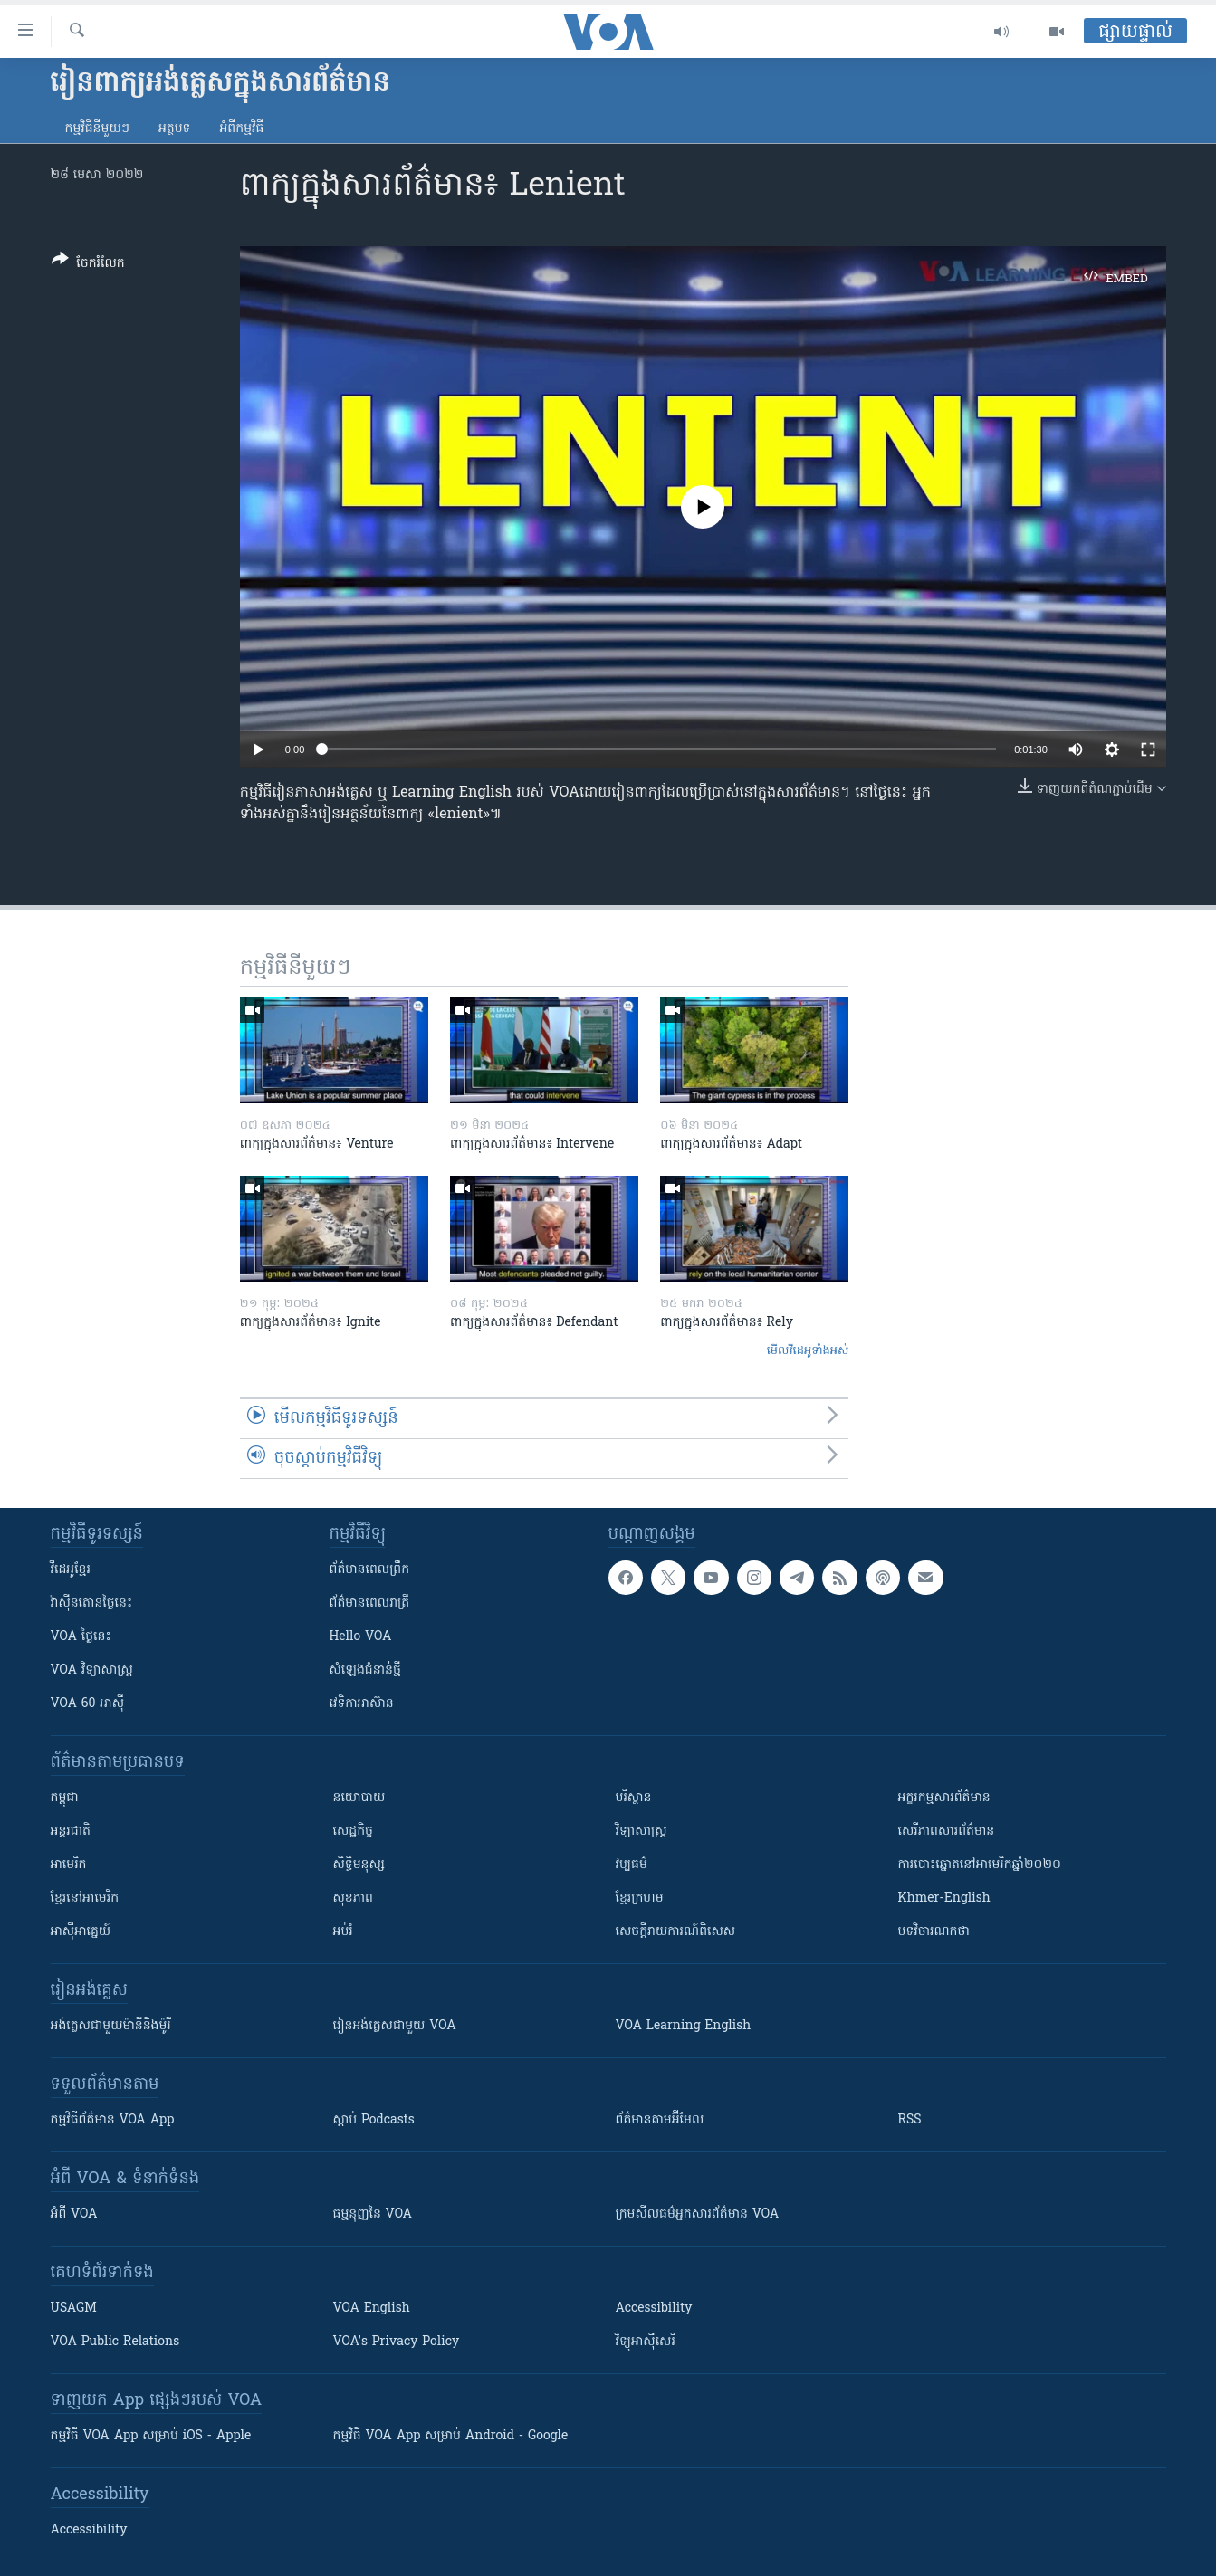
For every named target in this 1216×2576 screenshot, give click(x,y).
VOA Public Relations (115, 2342)
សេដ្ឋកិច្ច (353, 1831)
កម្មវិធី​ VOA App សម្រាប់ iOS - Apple (151, 2436)
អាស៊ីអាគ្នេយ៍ (81, 1932)
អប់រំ (343, 1932)
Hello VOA (361, 1636)
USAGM (74, 2308)
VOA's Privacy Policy (396, 2342)
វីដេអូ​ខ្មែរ (71, 1569)
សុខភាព (353, 1898)
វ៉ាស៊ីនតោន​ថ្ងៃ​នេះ (92, 1603)
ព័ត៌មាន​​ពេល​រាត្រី (370, 1603)
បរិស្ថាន (634, 1798)
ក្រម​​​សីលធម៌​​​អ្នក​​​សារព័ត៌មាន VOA (698, 2214)
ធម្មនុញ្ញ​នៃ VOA (373, 2214)
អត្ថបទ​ (174, 128)
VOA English (371, 2308)
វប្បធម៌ (631, 1865)
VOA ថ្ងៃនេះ (81, 1636)
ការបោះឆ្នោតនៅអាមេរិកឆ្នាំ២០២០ (979, 1865)
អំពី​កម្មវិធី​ (241, 128)
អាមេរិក (69, 1865)
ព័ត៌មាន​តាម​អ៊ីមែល (660, 2120)
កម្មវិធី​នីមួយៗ (97, 128)
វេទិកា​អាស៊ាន (362, 1703)
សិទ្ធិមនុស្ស (359, 1865)
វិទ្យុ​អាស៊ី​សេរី (645, 2342)
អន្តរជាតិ (71, 1831)
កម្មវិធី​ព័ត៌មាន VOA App (113, 2120)
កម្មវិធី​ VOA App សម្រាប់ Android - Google (451, 2436)
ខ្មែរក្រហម (640, 1898)
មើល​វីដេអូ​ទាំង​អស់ (808, 1351)
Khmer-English (944, 1898)
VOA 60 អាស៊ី (88, 1703)
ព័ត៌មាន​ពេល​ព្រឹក (370, 1569)
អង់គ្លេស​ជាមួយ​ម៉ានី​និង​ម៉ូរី (111, 2026)
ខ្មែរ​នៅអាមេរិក (85, 1898)
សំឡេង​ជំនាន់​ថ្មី (365, 1670)
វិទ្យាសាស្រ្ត (641, 1831)
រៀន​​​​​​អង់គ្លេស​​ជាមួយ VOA (394, 2026)
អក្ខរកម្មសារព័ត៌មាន (944, 1798)
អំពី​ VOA (74, 2214)
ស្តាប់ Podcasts (374, 2120)
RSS (910, 2120)
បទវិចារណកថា (934, 1932)
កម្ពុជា (65, 1798)
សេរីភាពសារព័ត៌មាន (946, 1831)
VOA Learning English (684, 2026)
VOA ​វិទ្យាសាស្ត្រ (92, 1670)
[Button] (88, 264)
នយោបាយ (359, 1798)
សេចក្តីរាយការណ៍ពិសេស (676, 1932)
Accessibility (654, 2308)
